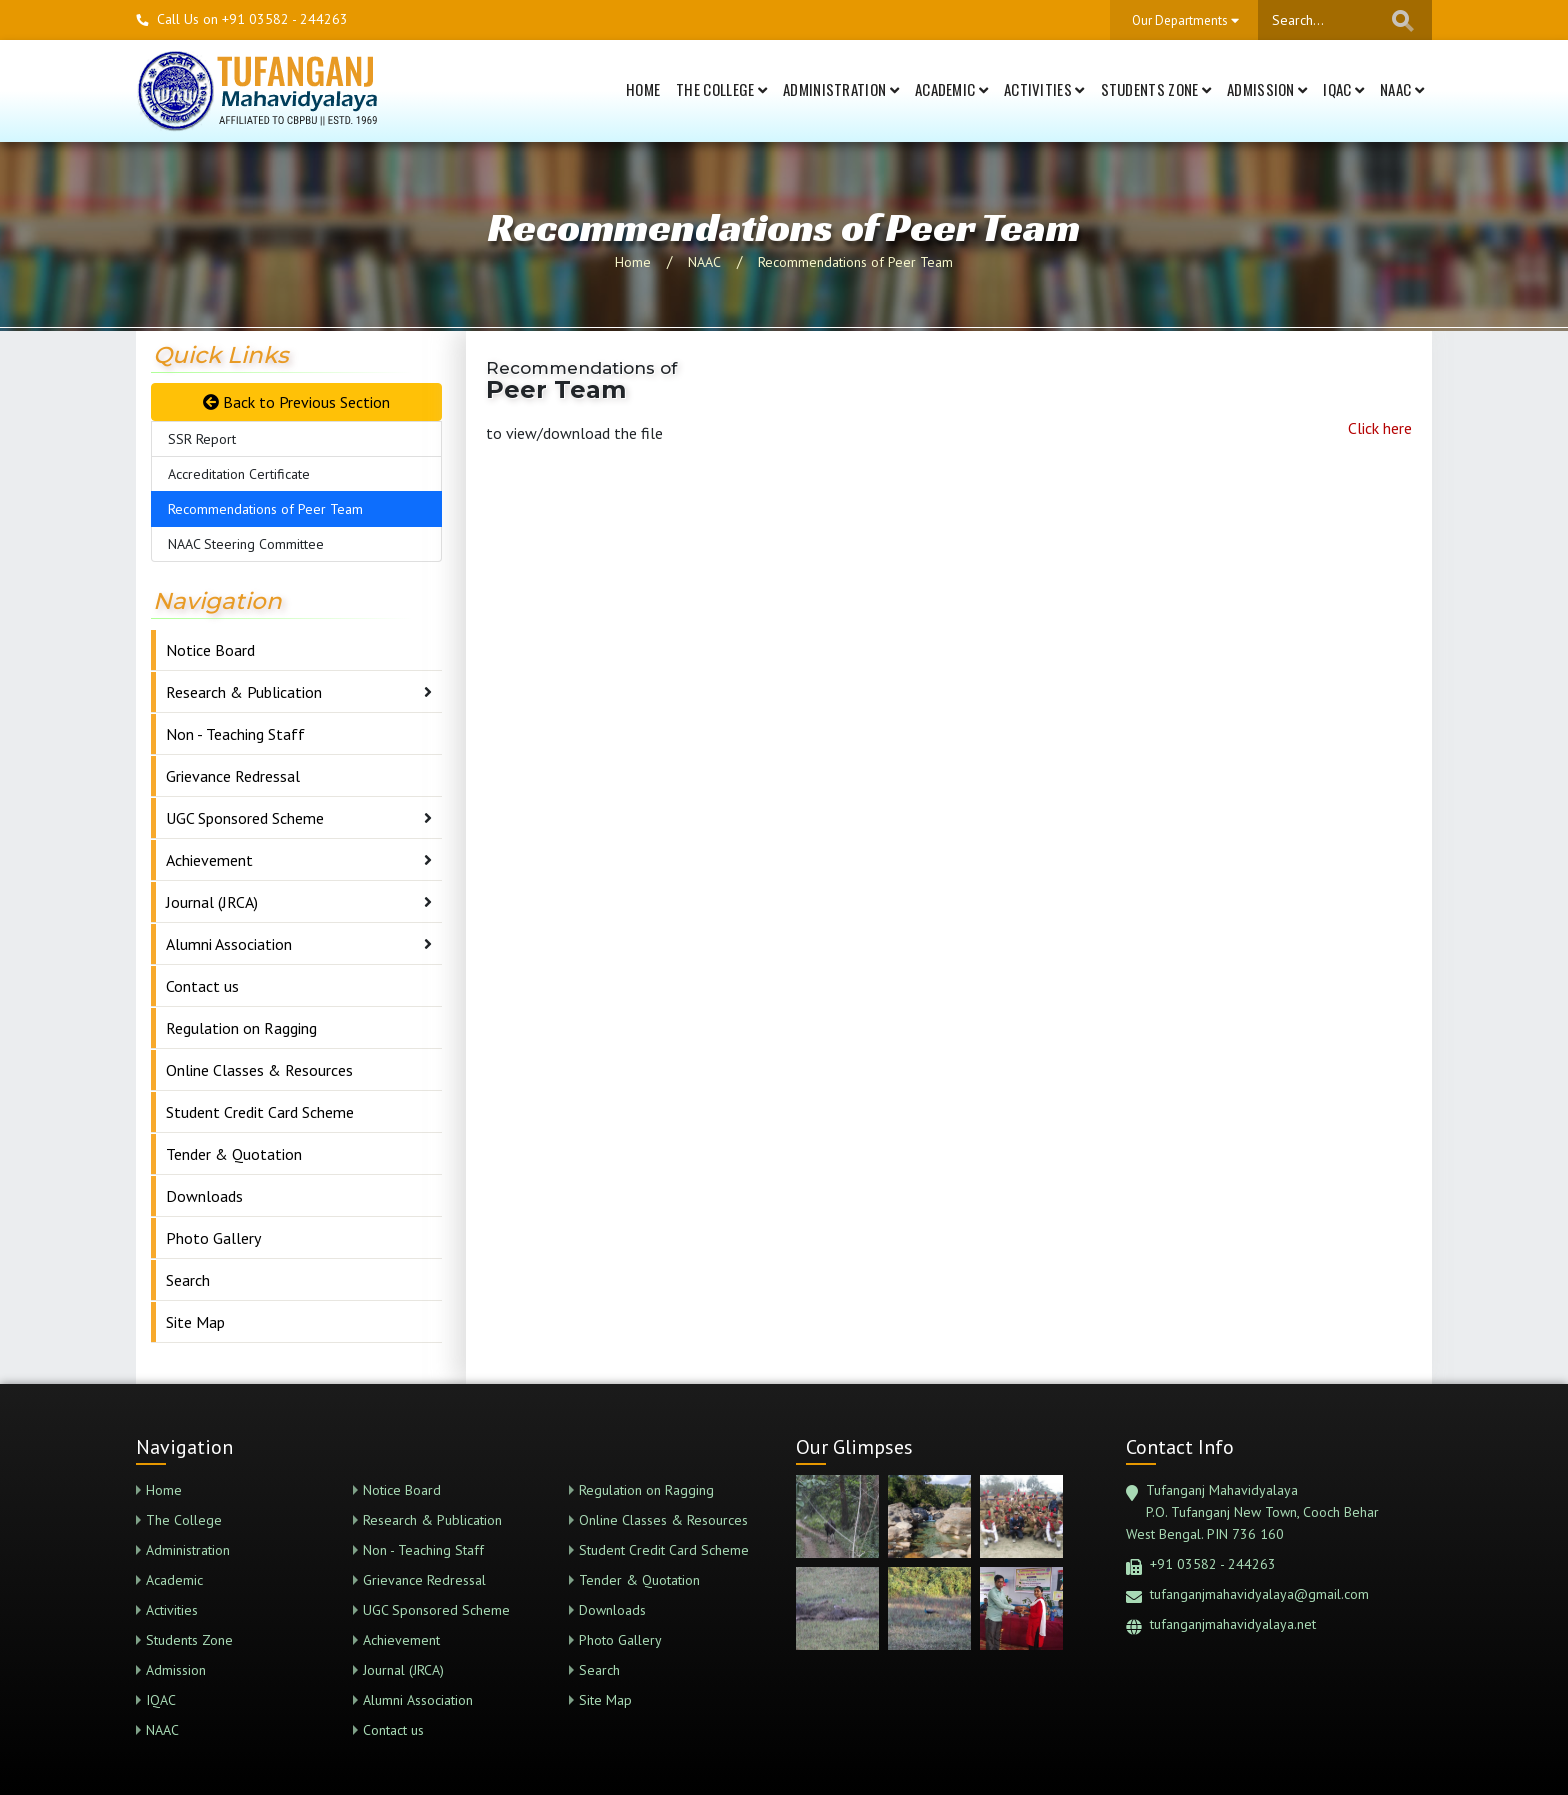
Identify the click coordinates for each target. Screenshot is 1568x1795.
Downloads (204, 1196)
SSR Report (202, 439)
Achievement (209, 860)
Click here (1380, 428)
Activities (1044, 89)
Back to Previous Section (296, 402)
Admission (1267, 89)
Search (188, 1280)
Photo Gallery (213, 1238)
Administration (841, 89)
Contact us (202, 986)
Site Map (195, 1322)
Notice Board (210, 650)
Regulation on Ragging (241, 1028)
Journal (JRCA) (212, 902)
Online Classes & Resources (259, 1070)
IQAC (1343, 89)
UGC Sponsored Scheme (245, 818)
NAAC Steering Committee (246, 544)
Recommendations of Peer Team (855, 262)
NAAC (1402, 89)
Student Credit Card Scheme (260, 1112)
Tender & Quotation (234, 1154)
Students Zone (1156, 89)
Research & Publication (244, 692)
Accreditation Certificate (239, 474)
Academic (951, 89)
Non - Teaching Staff (235, 734)
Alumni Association (229, 944)
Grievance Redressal (233, 776)
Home (643, 89)
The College (721, 89)
